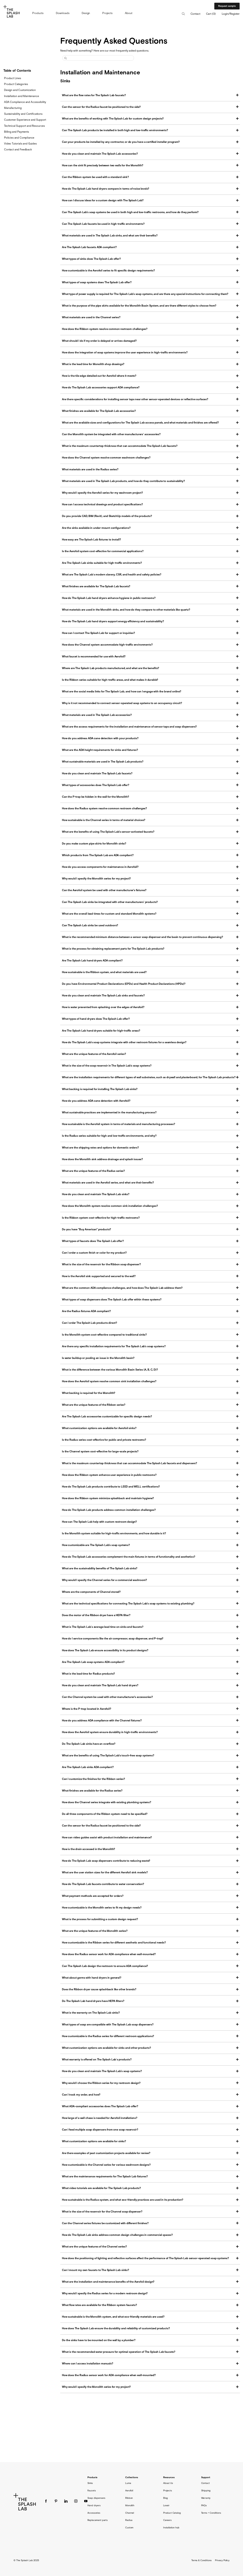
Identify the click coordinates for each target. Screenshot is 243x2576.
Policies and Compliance (19, 137)
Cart (211, 13)
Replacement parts (97, 2520)
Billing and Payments (16, 131)
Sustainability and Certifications (23, 113)
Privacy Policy (222, 2560)
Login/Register (231, 13)
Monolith (129, 2505)
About (128, 13)
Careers (167, 2520)
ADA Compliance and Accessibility (25, 101)
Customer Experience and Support (25, 119)
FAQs (204, 2505)
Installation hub (171, 2527)
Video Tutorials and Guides (20, 143)
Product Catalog (172, 2512)
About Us (168, 2483)
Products (38, 13)
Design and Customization (20, 89)
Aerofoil (129, 2490)
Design (86, 13)
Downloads (63, 13)
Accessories (93, 2512)
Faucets (91, 2490)
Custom (129, 2527)
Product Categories (16, 84)
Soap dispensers (96, 2498)
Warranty (206, 2498)
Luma (128, 2483)
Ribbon (129, 2498)
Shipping (206, 2490)
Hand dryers (94, 2505)
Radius (128, 2520)
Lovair (166, 2505)
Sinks (90, 2483)
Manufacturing (13, 107)
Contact (195, 14)
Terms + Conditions (211, 2512)
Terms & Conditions (201, 2560)
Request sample (227, 6)
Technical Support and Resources (24, 125)
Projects (107, 13)
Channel (129, 2512)
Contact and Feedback (18, 149)
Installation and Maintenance (21, 96)
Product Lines (12, 78)
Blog (165, 2498)
